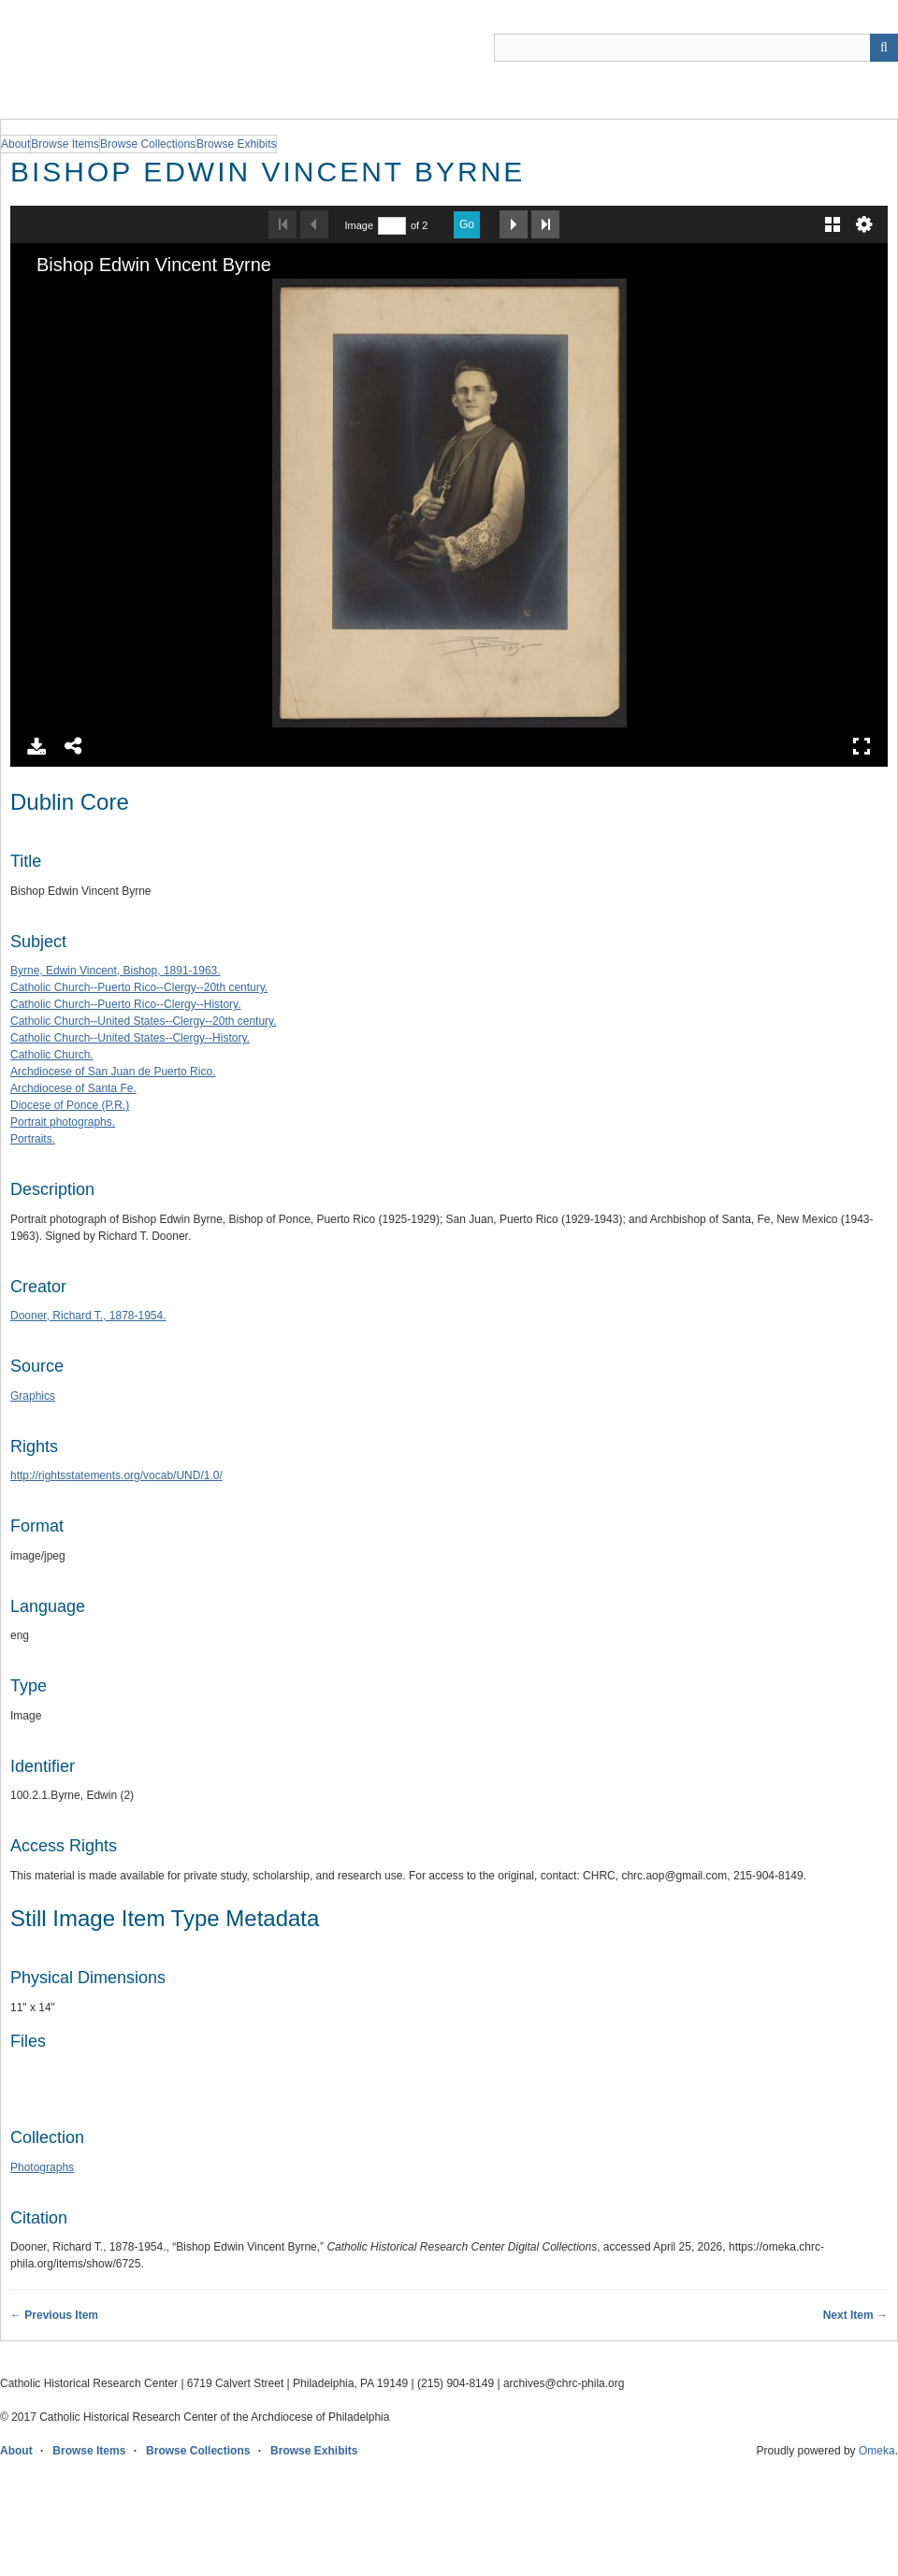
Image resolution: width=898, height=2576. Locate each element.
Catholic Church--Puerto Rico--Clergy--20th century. (139, 987)
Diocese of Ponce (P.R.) (69, 1105)
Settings (864, 224)
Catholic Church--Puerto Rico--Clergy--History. (125, 1004)
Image (358, 225)
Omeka (877, 2450)
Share (74, 746)
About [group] (15, 144)
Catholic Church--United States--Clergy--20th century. (143, 1021)
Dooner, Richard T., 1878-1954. (88, 1315)
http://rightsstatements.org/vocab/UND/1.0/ (116, 1475)
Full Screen (861, 746)
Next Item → (855, 2315)
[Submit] (884, 48)
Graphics (32, 1396)
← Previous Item (54, 2315)
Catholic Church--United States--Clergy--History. (130, 1037)
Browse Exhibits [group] (236, 144)
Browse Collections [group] (148, 144)
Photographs (42, 2167)
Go (466, 224)
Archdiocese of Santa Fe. (73, 1088)
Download (36, 746)
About (16, 2450)
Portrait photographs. (62, 1122)
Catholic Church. (52, 1054)
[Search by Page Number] (392, 226)
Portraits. (32, 1138)
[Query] (696, 48)
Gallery (832, 224)
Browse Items (88, 2450)
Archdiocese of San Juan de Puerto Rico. (112, 1071)
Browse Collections (198, 2450)
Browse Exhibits (313, 2450)
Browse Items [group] (65, 144)
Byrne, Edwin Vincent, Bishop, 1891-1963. (115, 970)
